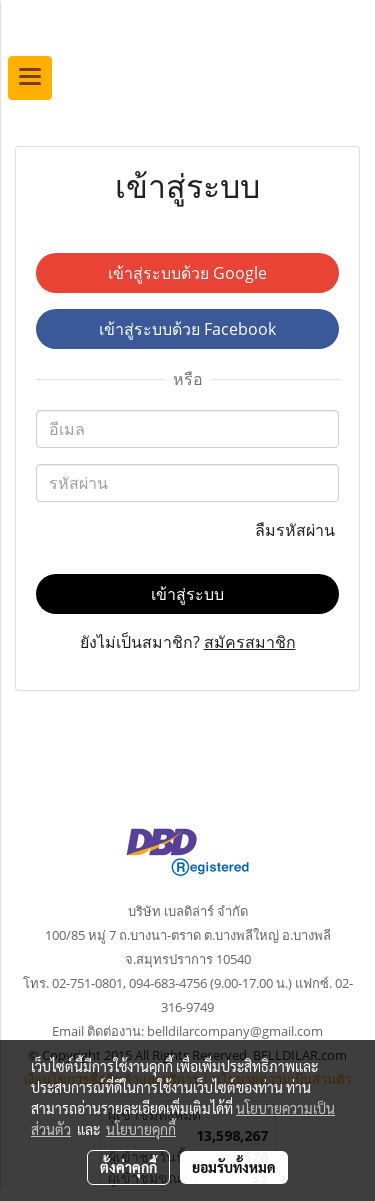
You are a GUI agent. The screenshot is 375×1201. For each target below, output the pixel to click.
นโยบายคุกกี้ (141, 1129)
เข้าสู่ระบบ (187, 594)
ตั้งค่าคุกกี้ (128, 1167)
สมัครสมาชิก (250, 642)
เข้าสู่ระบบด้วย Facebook (187, 329)
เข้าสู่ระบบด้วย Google (187, 273)
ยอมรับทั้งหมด (234, 1167)
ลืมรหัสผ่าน (297, 530)
